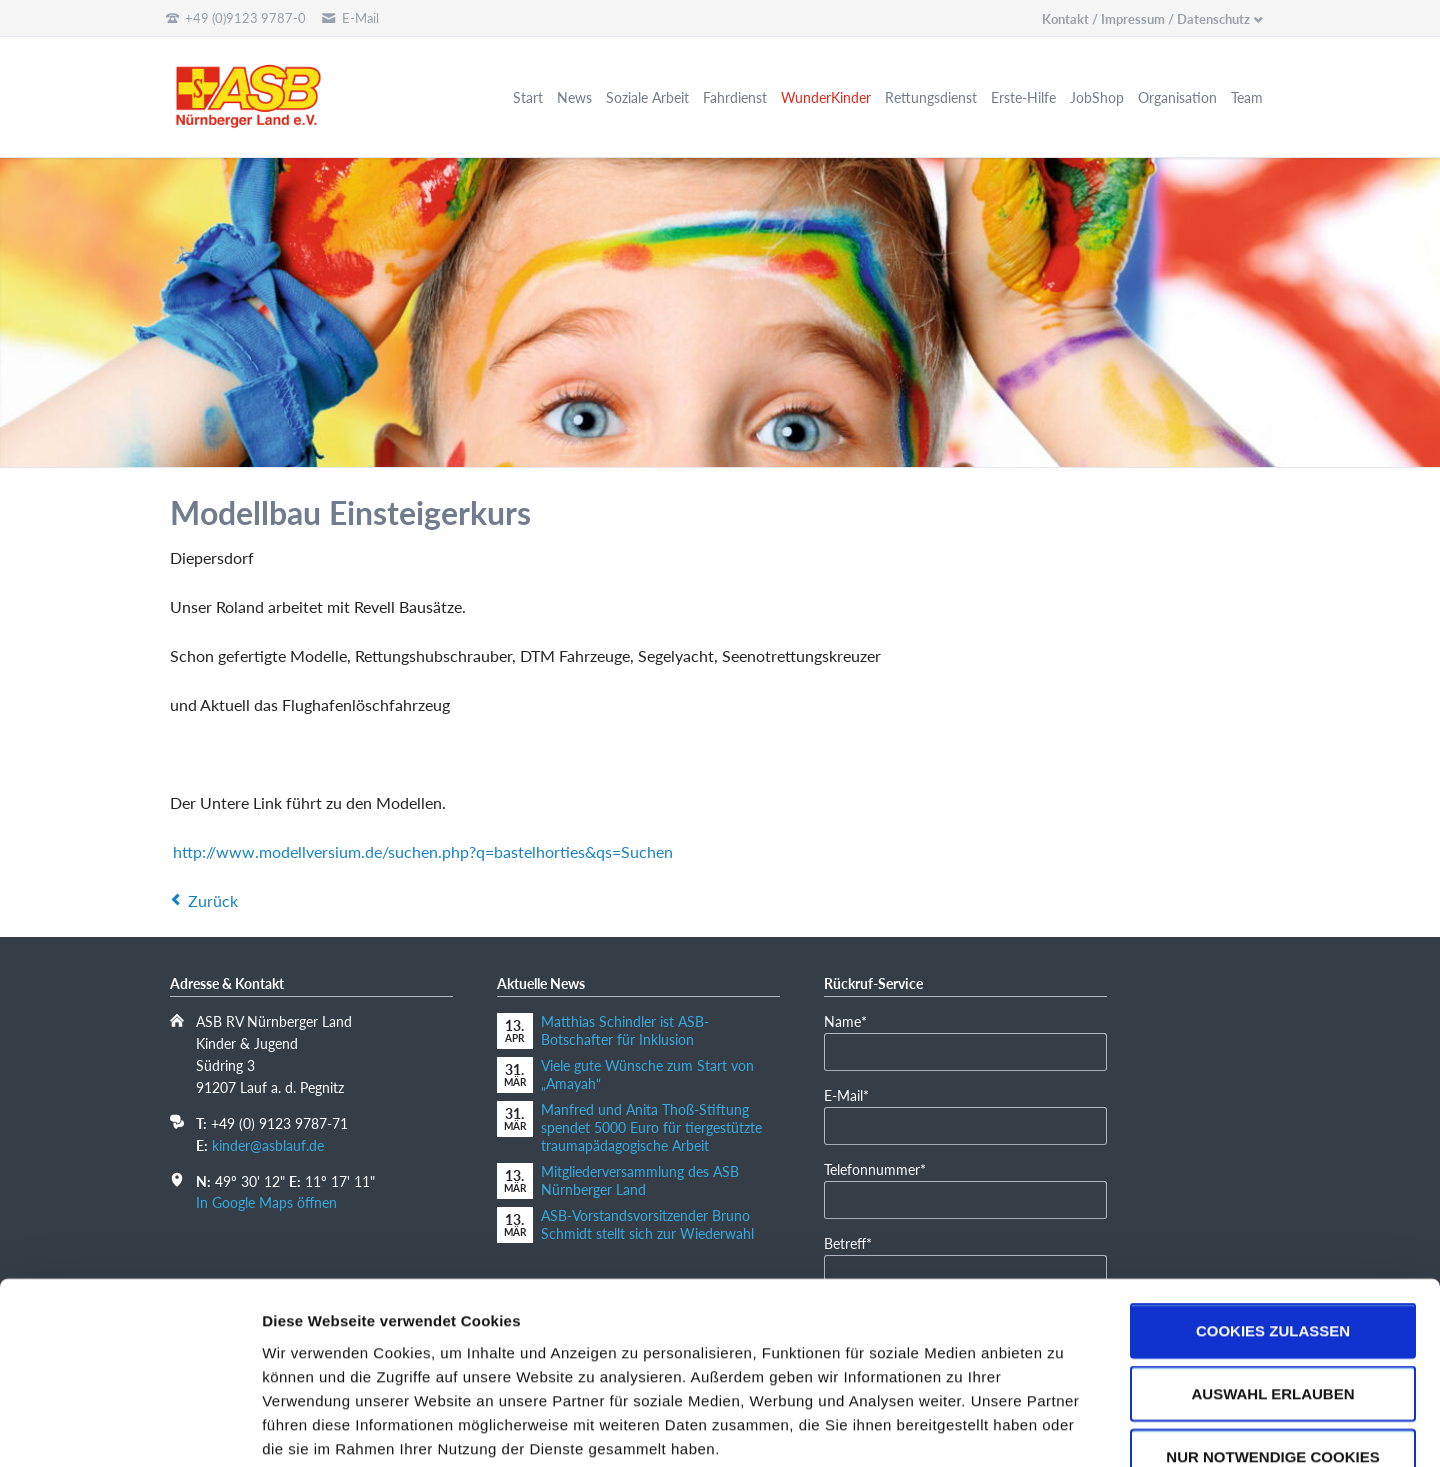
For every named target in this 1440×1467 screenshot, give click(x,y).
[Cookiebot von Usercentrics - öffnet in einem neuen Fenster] (129, 1428)
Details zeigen (1063, 1427)
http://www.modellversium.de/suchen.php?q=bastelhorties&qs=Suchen (423, 851)
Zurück (213, 900)
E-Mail (854, 1094)
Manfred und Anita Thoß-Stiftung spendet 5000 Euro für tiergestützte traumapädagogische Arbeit (651, 1127)
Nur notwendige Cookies (1272, 1337)
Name (854, 1020)
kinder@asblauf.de (268, 1145)
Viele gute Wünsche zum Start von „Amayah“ (647, 1074)
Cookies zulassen (1273, 1211)
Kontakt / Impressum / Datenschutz (1146, 19)
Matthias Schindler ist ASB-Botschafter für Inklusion (625, 1030)
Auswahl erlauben (1272, 1274)
